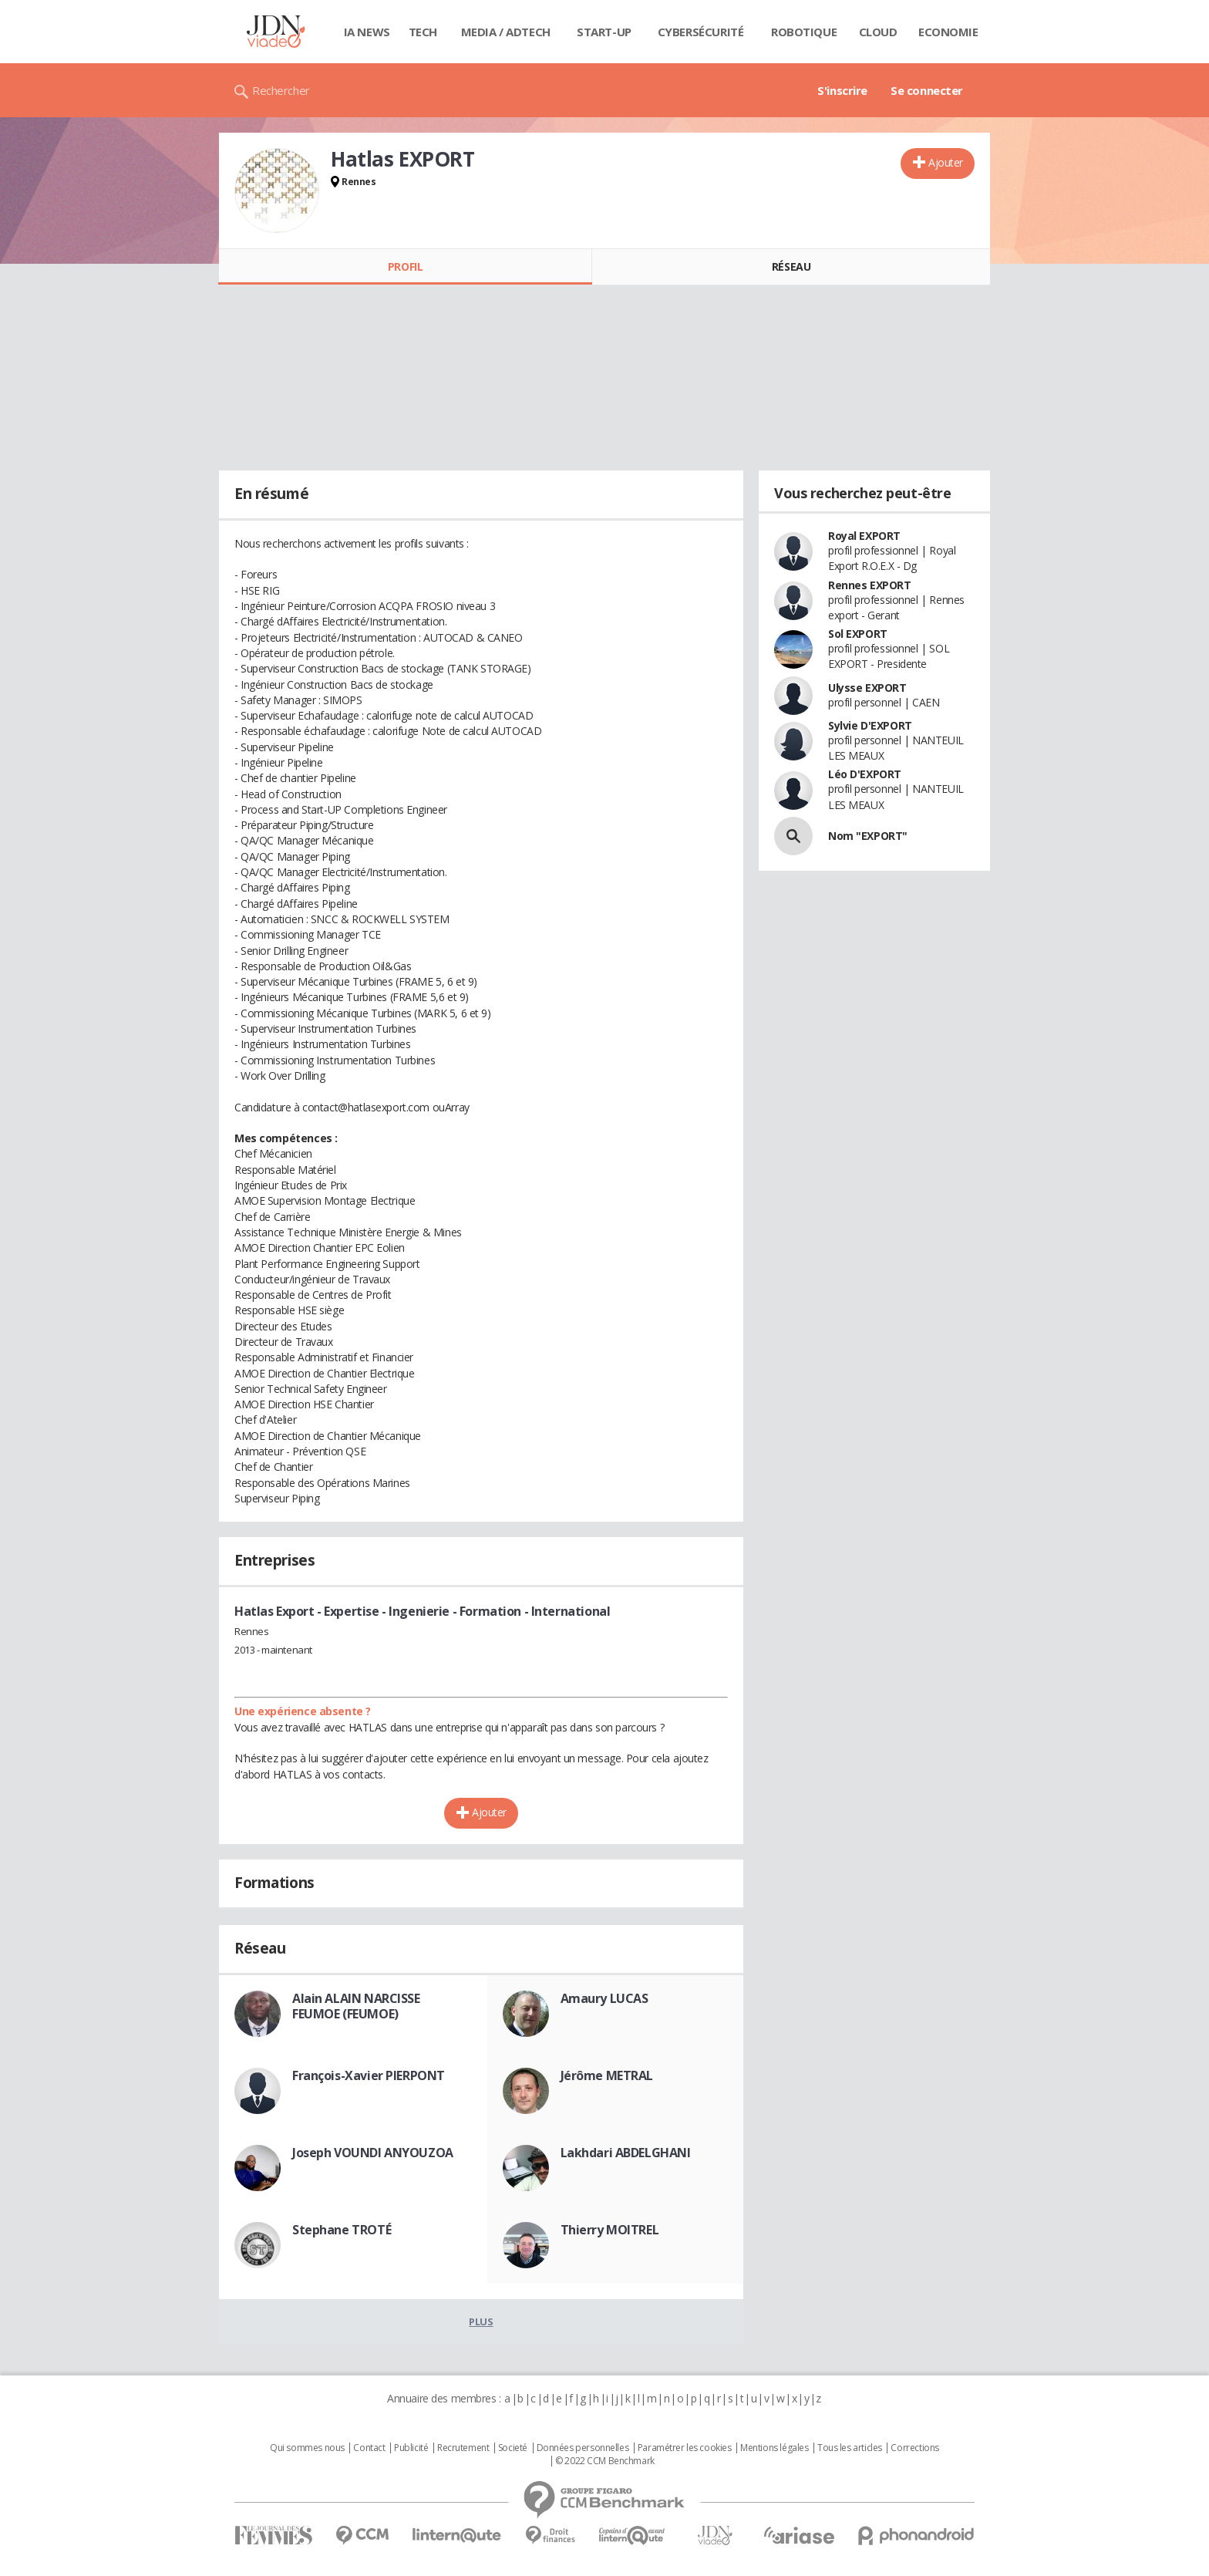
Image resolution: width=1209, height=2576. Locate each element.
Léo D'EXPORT (864, 774)
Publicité (411, 2448)
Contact (369, 2448)
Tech (423, 31)
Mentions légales (774, 2448)
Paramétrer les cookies (685, 2448)
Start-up (604, 31)
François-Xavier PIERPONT (368, 2075)
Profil (405, 266)
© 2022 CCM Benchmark (605, 2461)
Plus (481, 2321)
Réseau (791, 266)
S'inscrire (842, 90)
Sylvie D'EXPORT (870, 725)
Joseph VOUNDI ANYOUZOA (372, 2152)
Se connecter (927, 90)
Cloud (878, 31)
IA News (367, 31)
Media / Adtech (506, 31)
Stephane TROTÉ (341, 2229)
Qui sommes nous (307, 2448)
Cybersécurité (701, 31)
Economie (948, 31)
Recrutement (463, 2448)
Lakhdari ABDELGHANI (626, 2152)
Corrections (914, 2448)
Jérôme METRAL (607, 2075)
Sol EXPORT (857, 633)
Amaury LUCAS (604, 1998)
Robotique (804, 31)
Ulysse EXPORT (867, 687)
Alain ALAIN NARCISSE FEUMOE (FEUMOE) (356, 2006)
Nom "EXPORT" (868, 835)
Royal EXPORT (864, 535)
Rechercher (281, 90)
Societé (512, 2448)
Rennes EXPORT (869, 585)
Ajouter (945, 162)
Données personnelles (583, 2448)
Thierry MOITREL (610, 2229)
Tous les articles (849, 2448)
